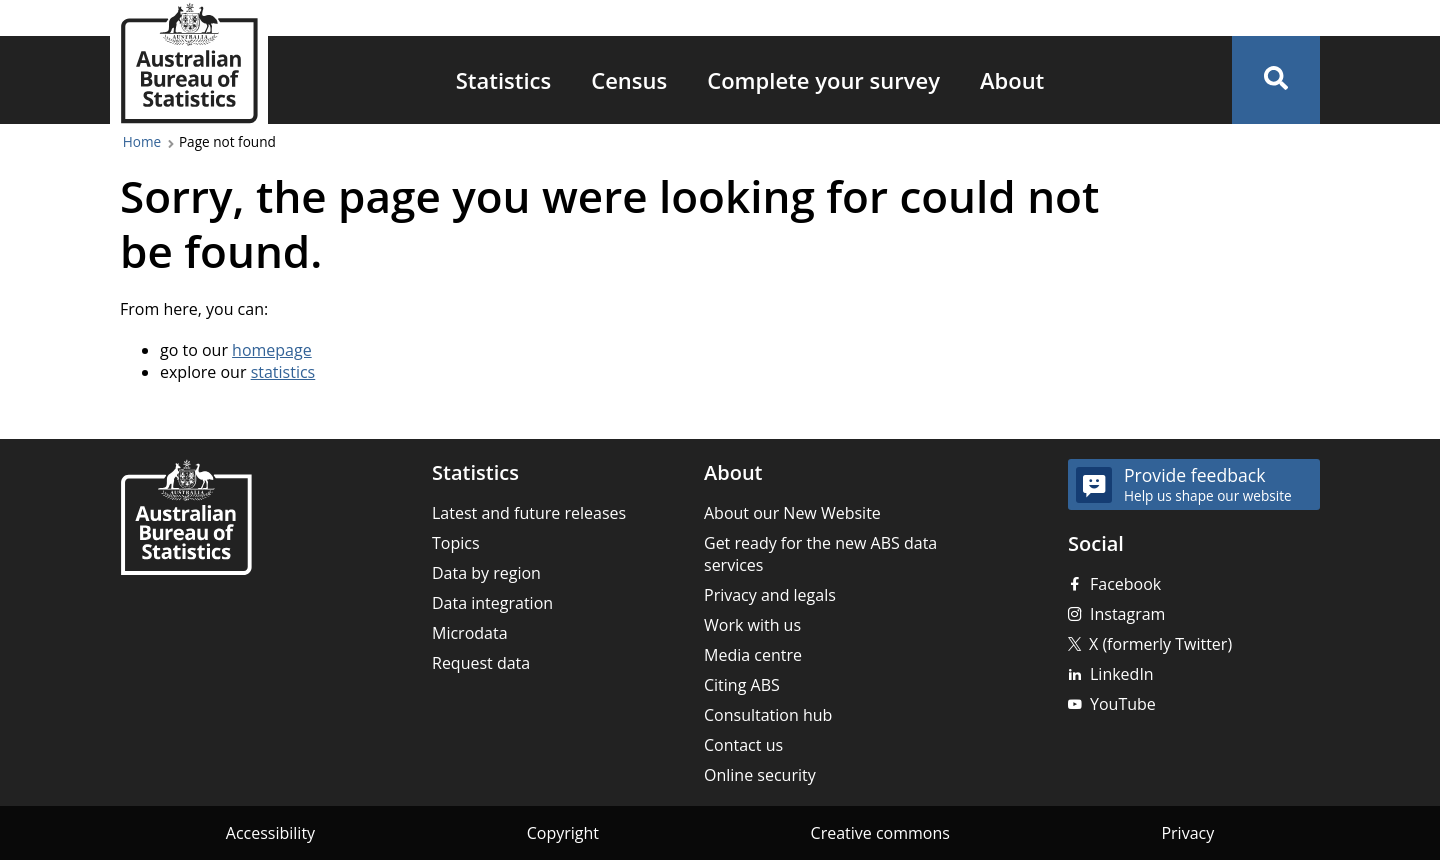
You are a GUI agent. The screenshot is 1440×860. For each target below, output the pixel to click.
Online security (760, 775)
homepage (272, 350)
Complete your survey (823, 80)
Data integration (492, 603)
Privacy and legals (770, 595)
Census (629, 80)
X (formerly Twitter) (1160, 644)
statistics (283, 372)
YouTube (1123, 704)
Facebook (1125, 584)
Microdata (470, 633)
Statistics (504, 80)
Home (142, 141)
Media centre (753, 655)
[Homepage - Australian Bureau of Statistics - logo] (189, 63)
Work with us (752, 625)
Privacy (1187, 833)
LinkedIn (1122, 674)
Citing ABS (742, 685)
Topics (456, 543)
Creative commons (880, 833)
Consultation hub (768, 715)
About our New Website (792, 513)
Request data (481, 663)
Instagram (1127, 614)
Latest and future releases (529, 513)
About (1012, 80)
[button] (1276, 80)
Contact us (743, 745)
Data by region (486, 573)
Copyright (563, 833)
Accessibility (270, 833)
